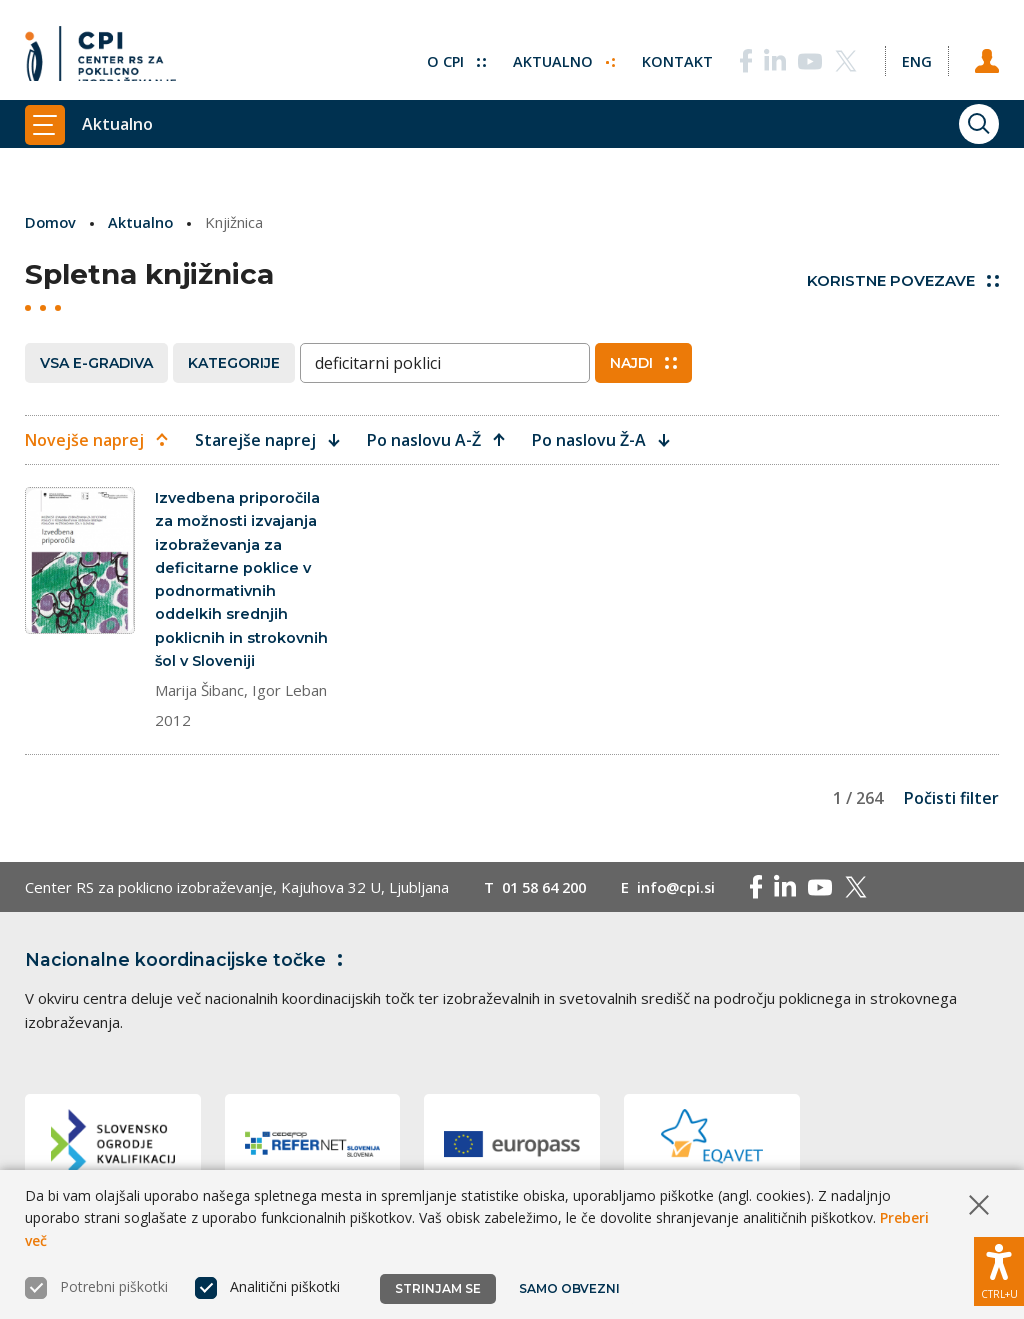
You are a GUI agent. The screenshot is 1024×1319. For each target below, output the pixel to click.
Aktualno (560, 55)
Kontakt (674, 55)
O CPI (452, 55)
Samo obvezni (569, 1288)
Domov (51, 222)
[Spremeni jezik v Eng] (915, 55)
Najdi (643, 362)
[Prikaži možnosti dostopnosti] (999, 1269)
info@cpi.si (686, 894)
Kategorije (234, 362)
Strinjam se (438, 1288)
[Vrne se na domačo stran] (100, 55)
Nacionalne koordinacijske (188, 967)
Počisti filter (951, 805)
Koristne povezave (903, 280)
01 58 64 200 (548, 894)
